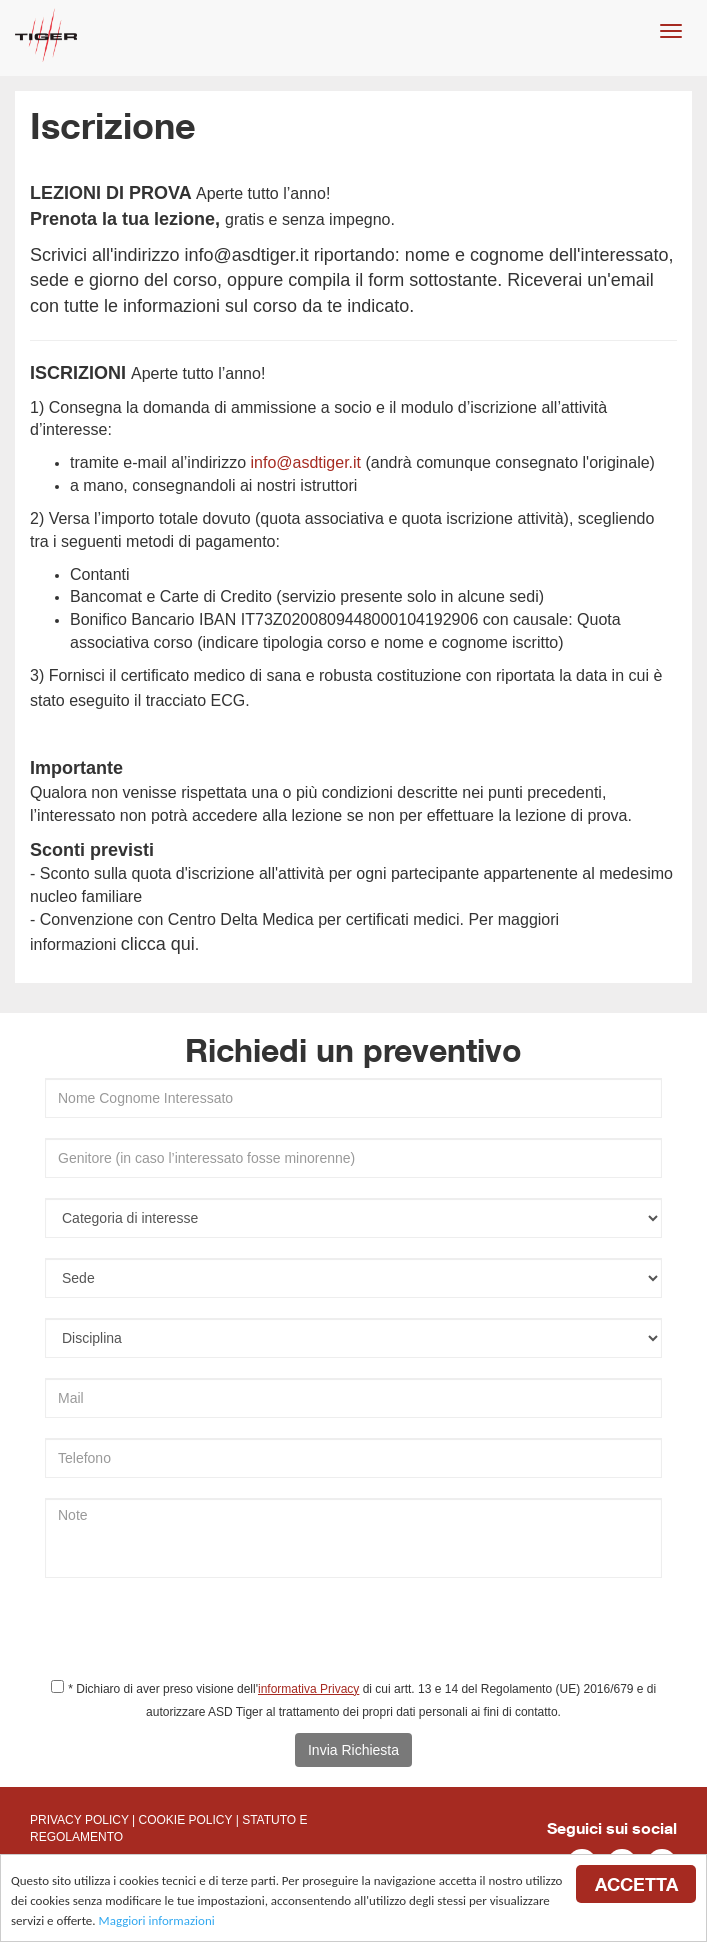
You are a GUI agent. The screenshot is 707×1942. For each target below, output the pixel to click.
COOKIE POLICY (186, 1820)
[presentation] (197, 1637)
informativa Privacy (308, 1689)
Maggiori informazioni (157, 1921)
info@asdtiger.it (246, 255)
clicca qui (158, 944)
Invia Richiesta (353, 1750)
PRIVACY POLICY (79, 1820)
